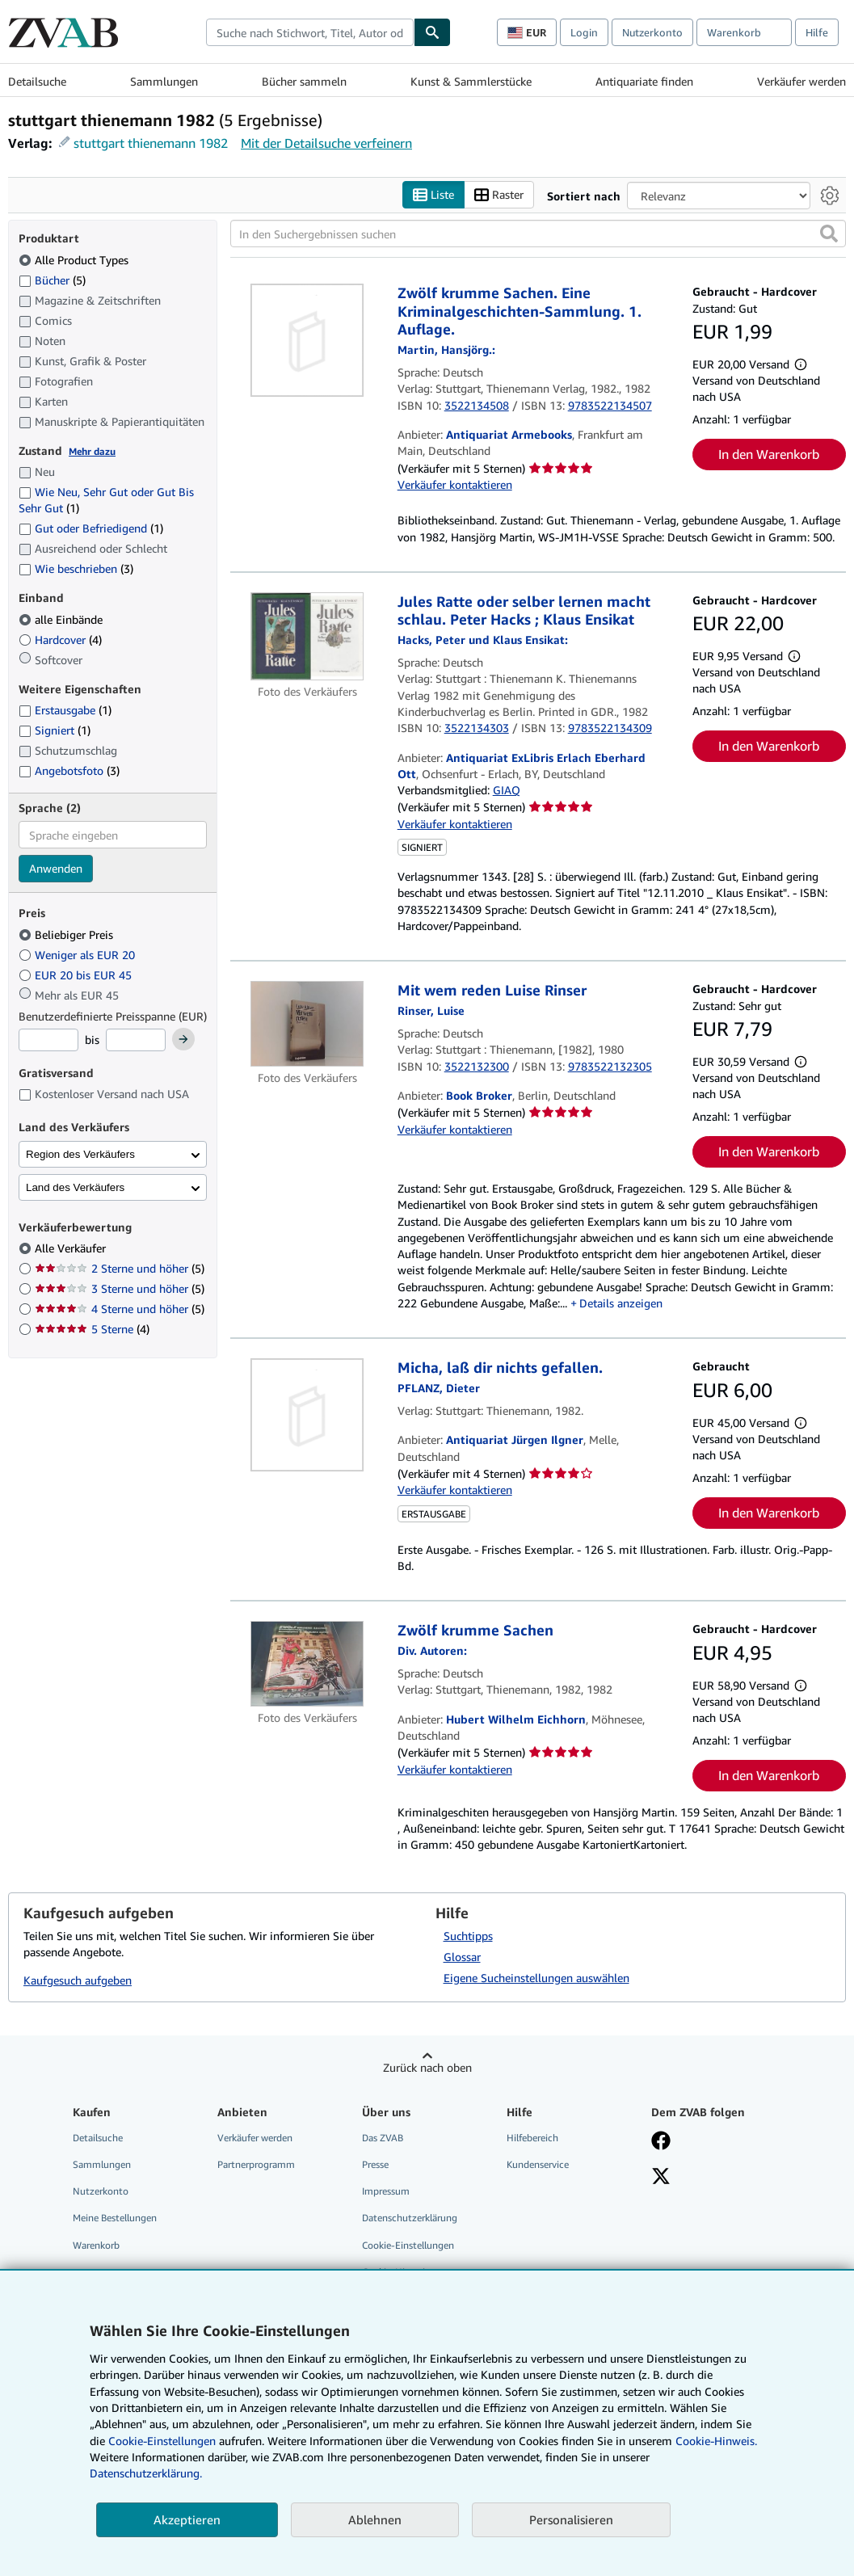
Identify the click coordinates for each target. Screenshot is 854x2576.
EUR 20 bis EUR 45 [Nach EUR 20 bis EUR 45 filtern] (77, 975)
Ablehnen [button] (375, 2519)
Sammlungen (164, 81)
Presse (375, 2164)
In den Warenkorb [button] (768, 454)
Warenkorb (96, 2245)
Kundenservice (538, 2164)
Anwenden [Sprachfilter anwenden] (55, 868)
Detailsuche (37, 81)
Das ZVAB (382, 2138)
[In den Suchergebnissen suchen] (538, 233)
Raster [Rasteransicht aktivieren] (499, 195)
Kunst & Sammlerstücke (471, 81)
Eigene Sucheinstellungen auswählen (536, 1978)
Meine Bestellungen (115, 2218)
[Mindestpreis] (48, 1040)
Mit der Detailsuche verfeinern (326, 143)
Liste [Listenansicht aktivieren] (433, 195)
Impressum (386, 2191)
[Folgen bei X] (661, 2177)
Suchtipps (468, 1936)
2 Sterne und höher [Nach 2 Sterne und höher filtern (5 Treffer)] (119, 1268)
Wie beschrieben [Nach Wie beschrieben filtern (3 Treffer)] (76, 568)
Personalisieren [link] (571, 2519)
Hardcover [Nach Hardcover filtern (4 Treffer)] (60, 639)
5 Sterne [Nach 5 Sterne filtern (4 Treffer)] (92, 1329)
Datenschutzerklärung (409, 2218)
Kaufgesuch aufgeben (77, 1980)
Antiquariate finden (644, 81)
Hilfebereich (532, 2138)
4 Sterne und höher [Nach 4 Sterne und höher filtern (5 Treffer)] (119, 1308)
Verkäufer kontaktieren (455, 484)
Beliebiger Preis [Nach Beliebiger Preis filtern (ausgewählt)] (67, 934)
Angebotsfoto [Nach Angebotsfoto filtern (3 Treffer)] (69, 770)
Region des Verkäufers (80, 1154)
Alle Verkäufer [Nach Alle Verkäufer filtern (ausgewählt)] (72, 1248)
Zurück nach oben (427, 2067)
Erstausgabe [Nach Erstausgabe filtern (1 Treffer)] (65, 710)
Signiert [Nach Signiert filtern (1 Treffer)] (54, 730)
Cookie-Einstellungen (162, 2441)
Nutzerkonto (652, 32)
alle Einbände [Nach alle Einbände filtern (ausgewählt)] (62, 619)
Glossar (462, 1957)
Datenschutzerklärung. (146, 2473)
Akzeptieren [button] (187, 2519)
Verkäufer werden (801, 81)
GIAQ (506, 790)
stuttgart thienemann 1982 (151, 143)
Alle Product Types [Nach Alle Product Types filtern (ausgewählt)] (75, 260)
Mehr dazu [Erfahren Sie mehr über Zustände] (92, 451)
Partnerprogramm (256, 2164)
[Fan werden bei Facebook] (661, 2142)
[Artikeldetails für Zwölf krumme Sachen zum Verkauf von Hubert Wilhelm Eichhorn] (307, 1664)
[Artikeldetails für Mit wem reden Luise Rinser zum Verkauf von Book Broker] (307, 1024)
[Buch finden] (432, 32)
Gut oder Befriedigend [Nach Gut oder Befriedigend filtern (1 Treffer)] (91, 528)
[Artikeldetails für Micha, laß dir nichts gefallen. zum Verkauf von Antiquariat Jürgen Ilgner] (307, 1414)
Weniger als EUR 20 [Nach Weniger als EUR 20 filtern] (78, 955)
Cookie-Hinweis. (716, 2441)
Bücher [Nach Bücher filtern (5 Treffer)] (52, 279)
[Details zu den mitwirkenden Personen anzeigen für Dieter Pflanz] (439, 1388)
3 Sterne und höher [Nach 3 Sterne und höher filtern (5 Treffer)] (119, 1288)
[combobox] (310, 32)
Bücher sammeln (304, 81)
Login (584, 32)
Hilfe (817, 32)
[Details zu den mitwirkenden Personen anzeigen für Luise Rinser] (431, 1010)
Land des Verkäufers (75, 1187)
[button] (829, 233)
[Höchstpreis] (136, 1040)
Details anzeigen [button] (621, 1303)
